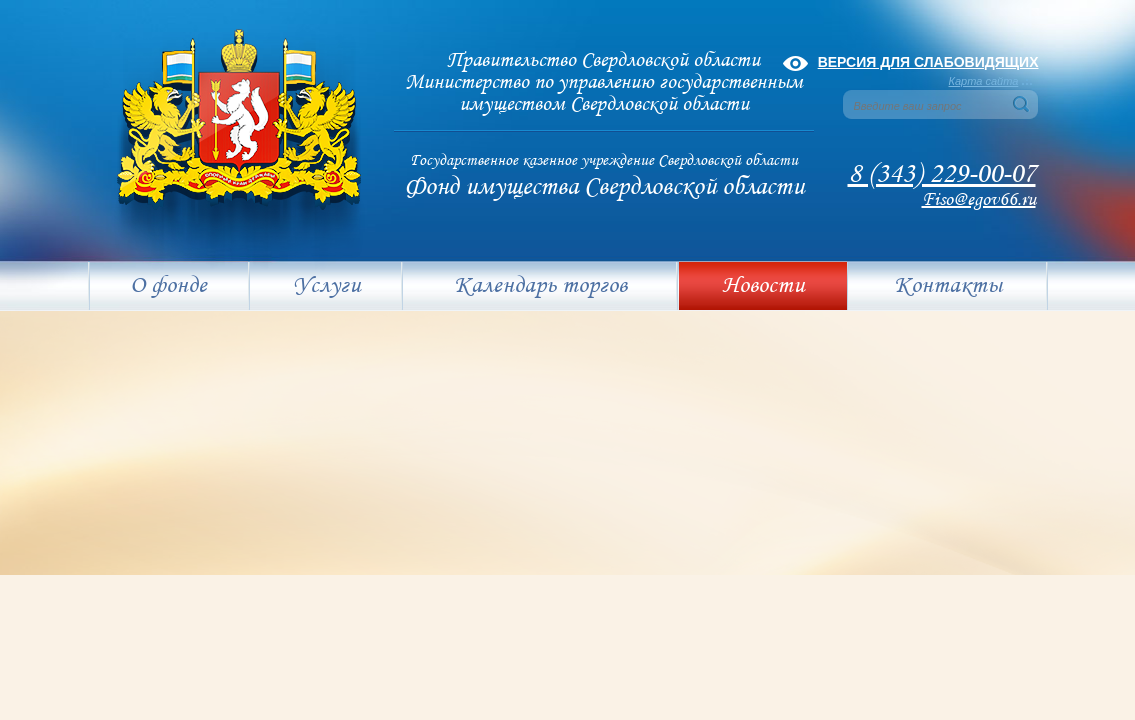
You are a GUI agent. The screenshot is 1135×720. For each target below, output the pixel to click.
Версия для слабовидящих (928, 62)
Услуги (327, 286)
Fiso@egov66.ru (979, 200)
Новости (763, 286)
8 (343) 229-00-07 (942, 174)
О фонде (168, 286)
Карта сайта (984, 81)
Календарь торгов (540, 286)
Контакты (948, 286)
